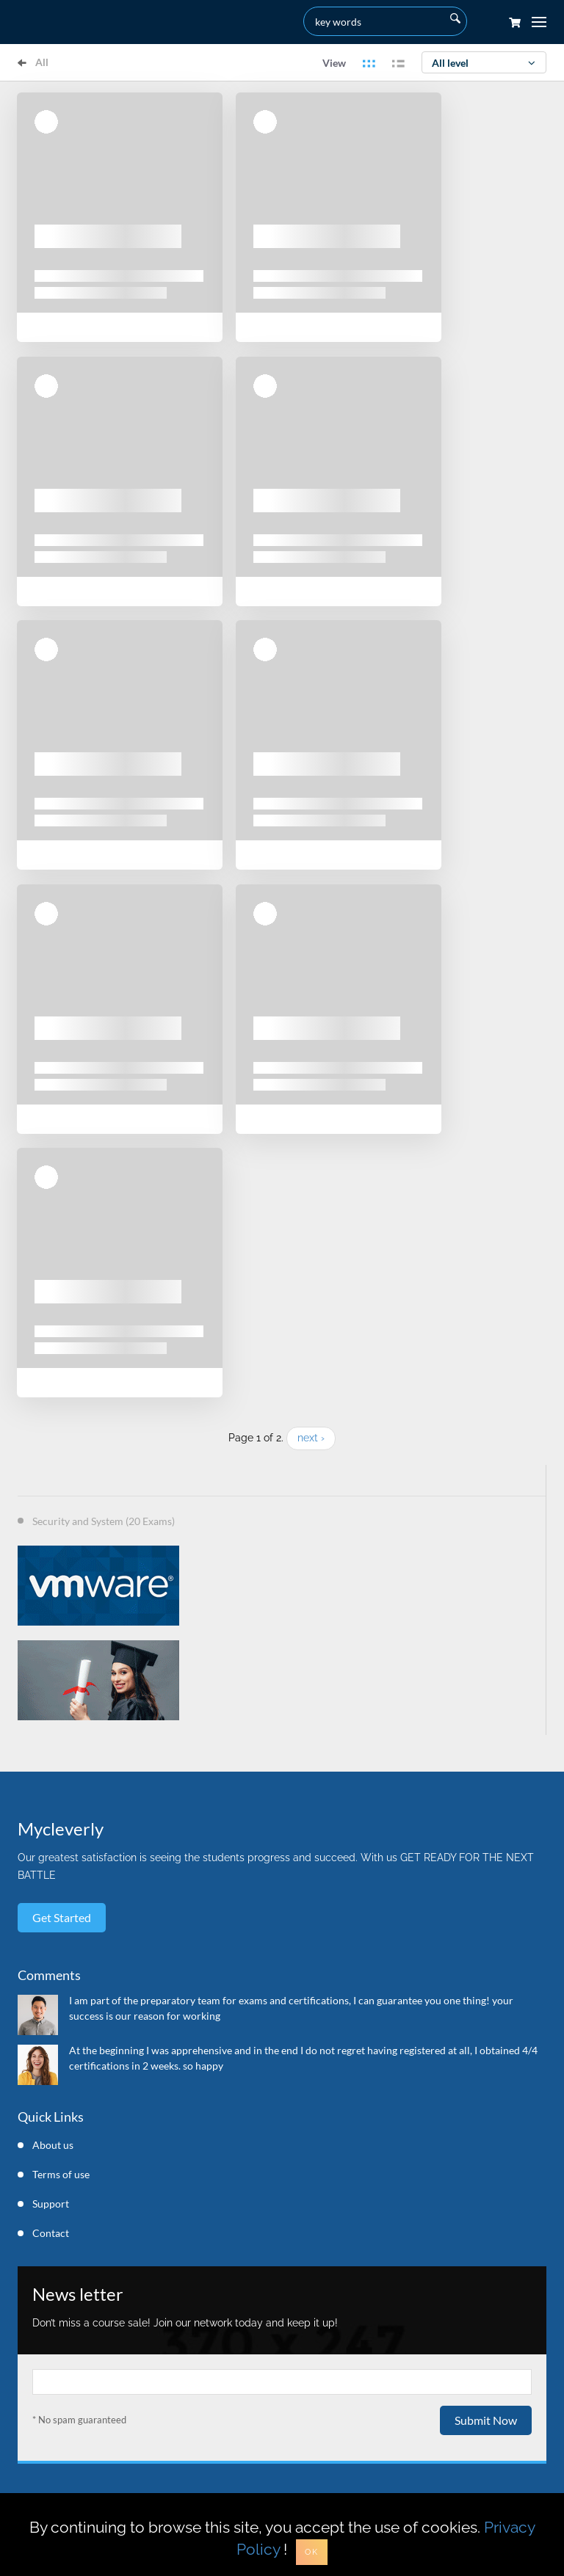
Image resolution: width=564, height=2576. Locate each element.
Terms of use (61, 2174)
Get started (61, 1917)
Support (50, 2203)
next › (311, 1438)
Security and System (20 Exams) (103, 1521)
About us (52, 2145)
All (33, 62)
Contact (50, 2233)
